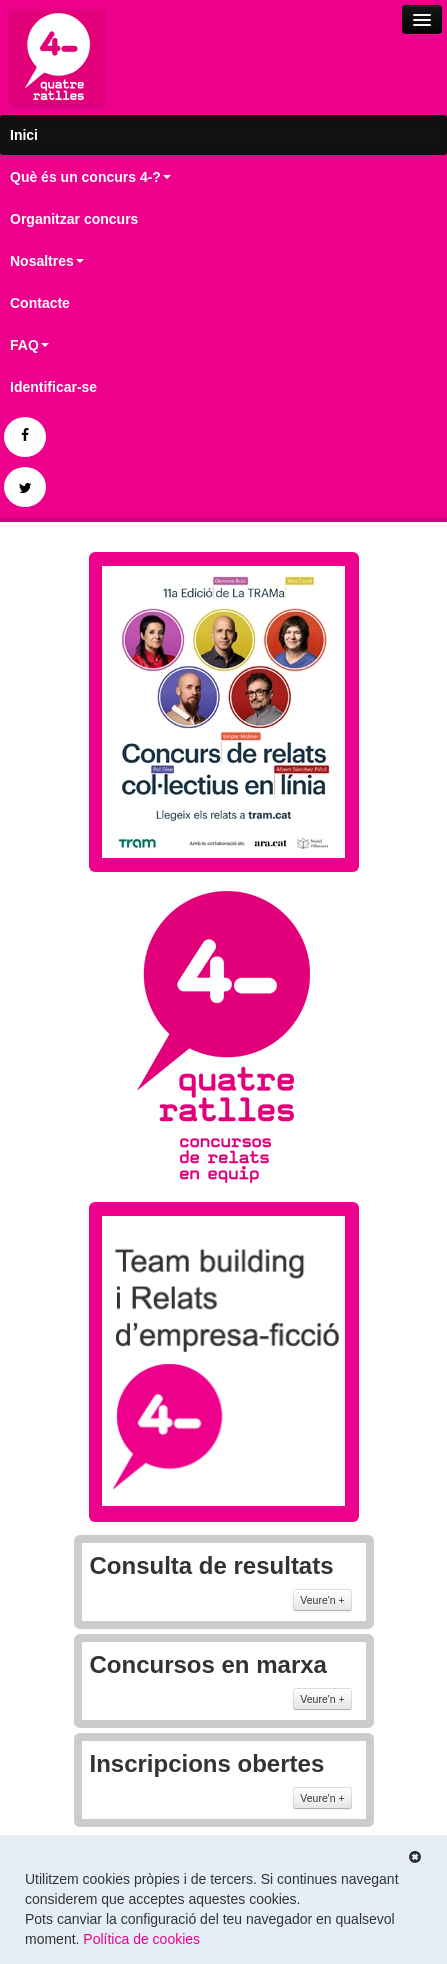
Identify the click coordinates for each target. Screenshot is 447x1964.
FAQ (29, 345)
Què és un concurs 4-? (90, 177)
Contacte (40, 303)
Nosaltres (47, 261)
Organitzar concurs (74, 219)
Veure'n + (322, 1600)
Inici (24, 135)
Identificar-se (53, 387)
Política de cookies (141, 1939)
